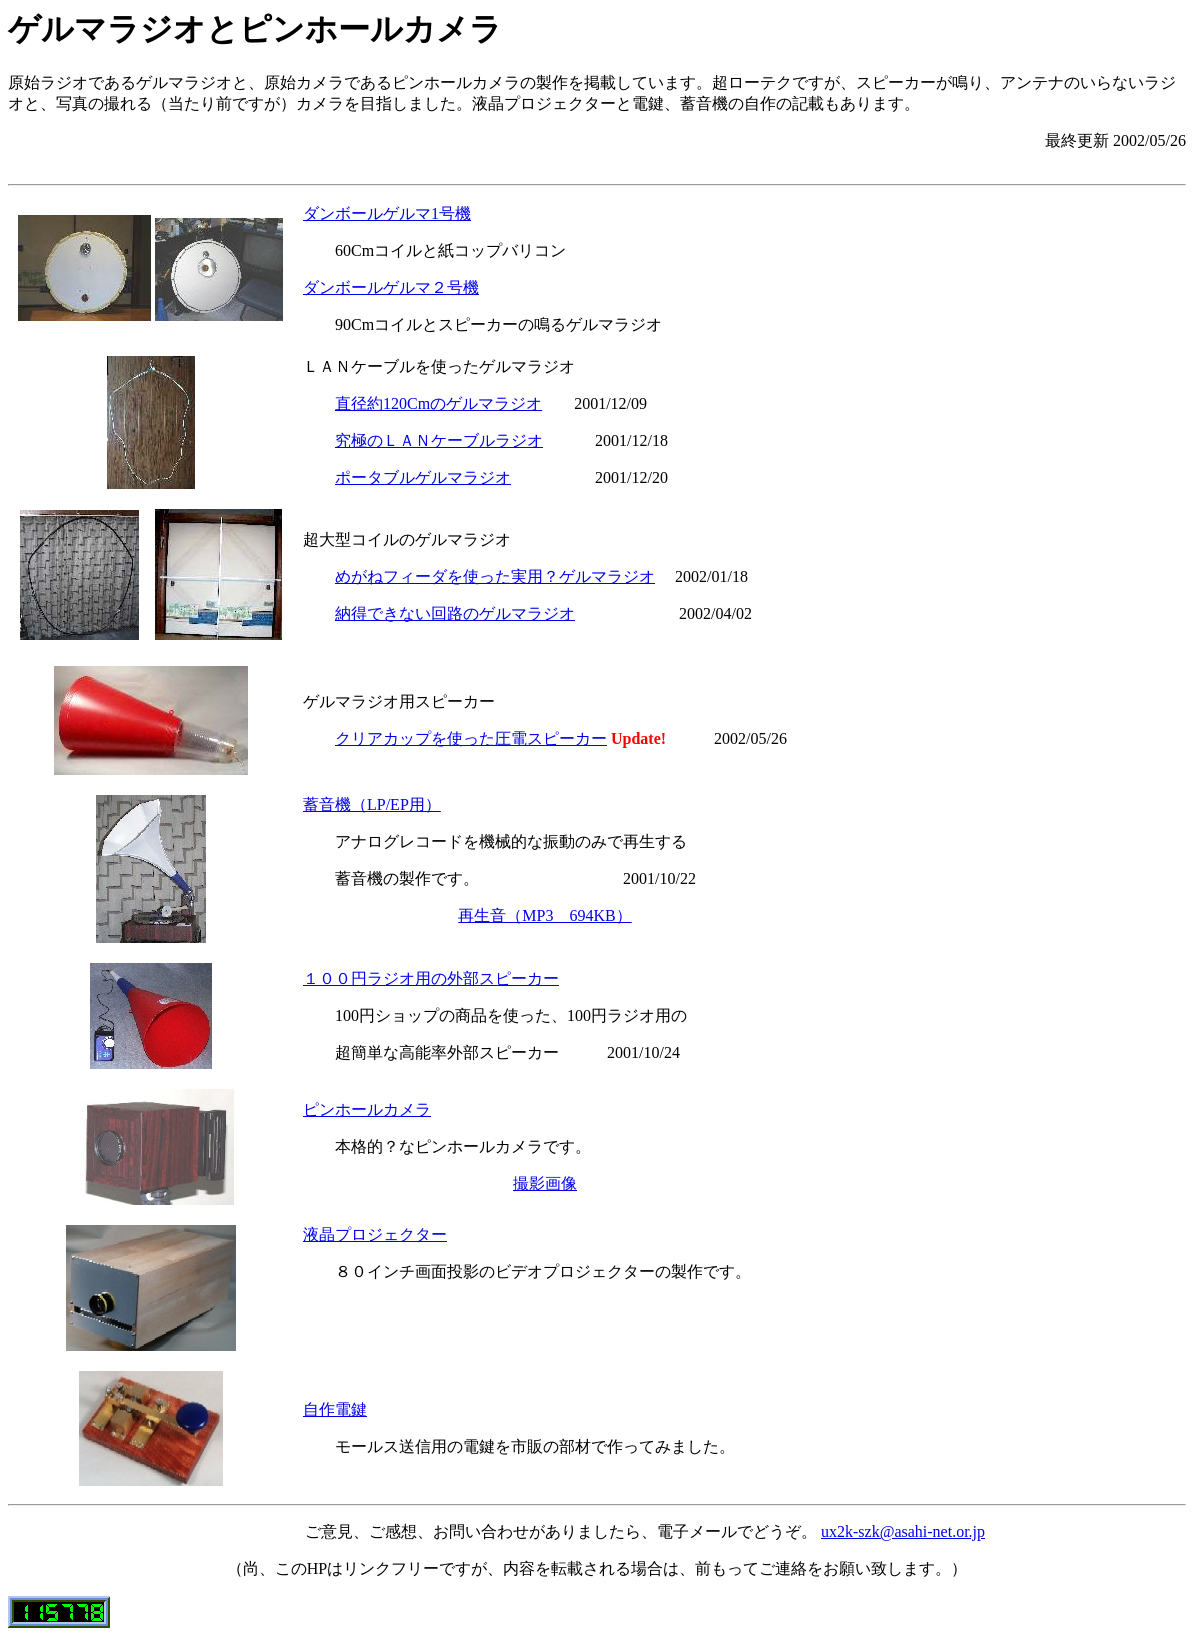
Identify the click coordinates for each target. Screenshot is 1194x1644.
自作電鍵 (335, 1409)
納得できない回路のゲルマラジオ (455, 613)
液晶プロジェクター (375, 1234)
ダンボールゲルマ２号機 (391, 287)
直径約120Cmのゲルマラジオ (438, 403)
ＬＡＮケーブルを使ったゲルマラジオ (439, 366)
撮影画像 (545, 1183)
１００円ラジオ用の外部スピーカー (431, 978)
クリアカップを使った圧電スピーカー (471, 738)
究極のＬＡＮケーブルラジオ (439, 440)
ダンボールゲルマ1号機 (387, 213)
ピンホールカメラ (367, 1109)
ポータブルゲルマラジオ (423, 477)
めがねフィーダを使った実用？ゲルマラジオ (495, 576)
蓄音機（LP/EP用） (372, 804)
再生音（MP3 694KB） (544, 915)
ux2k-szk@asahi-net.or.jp (903, 1531)
